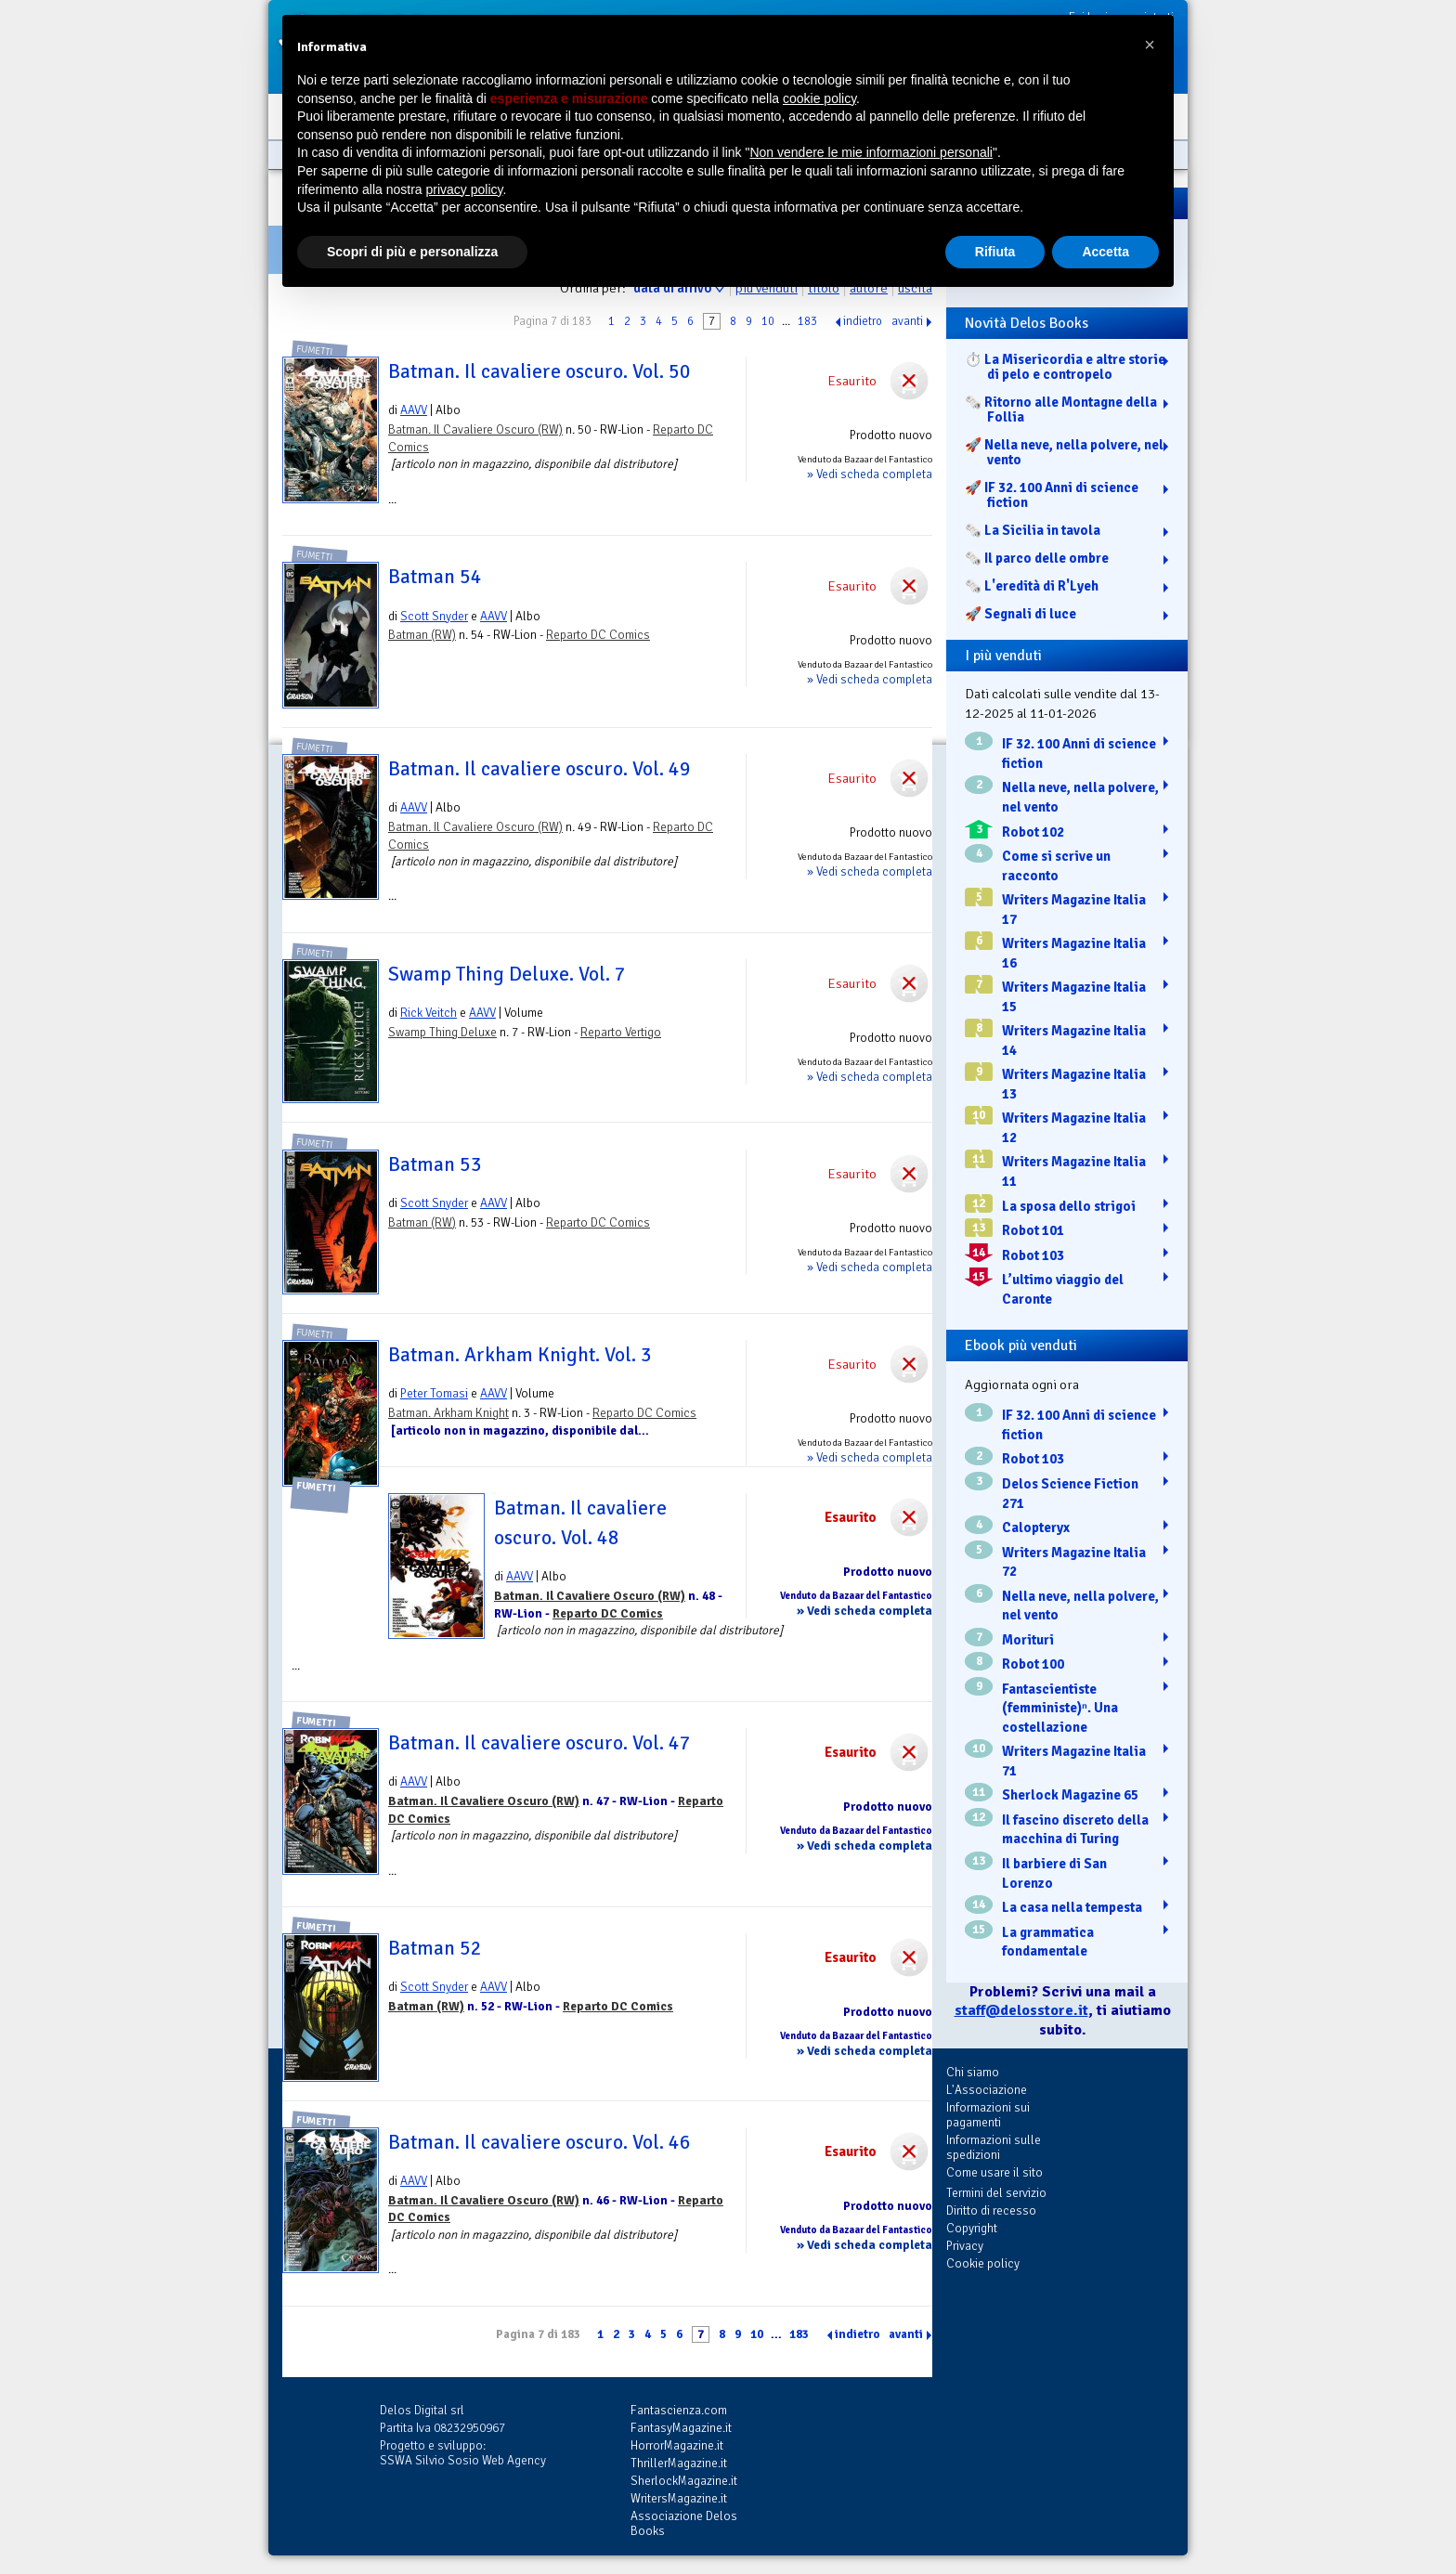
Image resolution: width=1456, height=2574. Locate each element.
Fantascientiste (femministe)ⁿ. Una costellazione (1060, 1708)
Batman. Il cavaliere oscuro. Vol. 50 (539, 371)
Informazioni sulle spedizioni (993, 2147)
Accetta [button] (1105, 251)
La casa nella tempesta (1072, 1907)
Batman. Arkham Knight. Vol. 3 (520, 1355)
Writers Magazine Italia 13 (1074, 1084)
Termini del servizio (996, 2193)
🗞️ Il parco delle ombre (1037, 558)
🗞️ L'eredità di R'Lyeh (1031, 585)
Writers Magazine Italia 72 (1074, 1562)
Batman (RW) (422, 635)
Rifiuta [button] (995, 251)
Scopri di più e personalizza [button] (412, 251)
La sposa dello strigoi (1069, 1206)
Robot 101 (1033, 1230)
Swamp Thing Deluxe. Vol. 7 (507, 974)
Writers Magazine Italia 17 (1074, 909)
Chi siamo (972, 2072)
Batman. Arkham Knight (448, 1413)
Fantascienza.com (678, 2410)
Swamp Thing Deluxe (442, 1032)
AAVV (413, 410)
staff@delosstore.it (1021, 2010)
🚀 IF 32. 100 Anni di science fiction (1051, 495)
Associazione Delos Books (683, 2523)
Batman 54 (435, 577)
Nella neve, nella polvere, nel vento (1080, 797)
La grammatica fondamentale (1048, 1942)
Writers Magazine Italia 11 (1074, 1171)
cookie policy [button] (819, 98)
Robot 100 (1033, 1664)
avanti (907, 321)
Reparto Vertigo (620, 1032)
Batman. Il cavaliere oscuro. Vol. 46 (539, 2142)
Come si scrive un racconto (1056, 866)
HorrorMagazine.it (676, 2445)
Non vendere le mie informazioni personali (870, 152)
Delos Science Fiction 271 (1070, 1494)
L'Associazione (986, 2090)
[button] (1149, 44)
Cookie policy (983, 2263)
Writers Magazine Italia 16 (1074, 953)
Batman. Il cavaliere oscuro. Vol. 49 (539, 769)
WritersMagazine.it (678, 2498)
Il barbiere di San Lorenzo (1054, 1873)
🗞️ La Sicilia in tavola (1032, 530)
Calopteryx (1036, 1527)
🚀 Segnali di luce (1020, 613)
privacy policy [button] (464, 189)
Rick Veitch (428, 1012)
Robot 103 (1033, 1255)
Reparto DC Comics (598, 635)
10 (767, 321)
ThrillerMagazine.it (678, 2463)
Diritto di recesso (991, 2210)
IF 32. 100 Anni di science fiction (1079, 753)
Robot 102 (1033, 832)
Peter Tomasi (434, 1393)
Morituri (1028, 1640)
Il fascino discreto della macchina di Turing (1075, 1830)
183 (807, 321)
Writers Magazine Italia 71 (1074, 1761)
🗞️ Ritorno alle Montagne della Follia (1061, 409)
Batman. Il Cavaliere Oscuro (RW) (475, 429)
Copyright (971, 2228)
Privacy (964, 2246)
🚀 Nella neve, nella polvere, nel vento (1064, 452)
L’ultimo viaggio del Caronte (1063, 1289)
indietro (862, 321)
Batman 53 (435, 1164)
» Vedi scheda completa (869, 474)
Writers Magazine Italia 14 (1074, 1040)
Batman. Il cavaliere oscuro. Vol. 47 (539, 1743)
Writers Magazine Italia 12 (1074, 1128)
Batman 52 (435, 1948)
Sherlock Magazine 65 (1070, 1795)
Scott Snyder (434, 616)
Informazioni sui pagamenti (988, 2115)
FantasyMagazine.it (681, 2428)
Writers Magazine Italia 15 (1074, 997)
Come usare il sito (994, 2172)
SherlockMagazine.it (683, 2481)
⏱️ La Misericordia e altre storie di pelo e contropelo (1065, 367)
